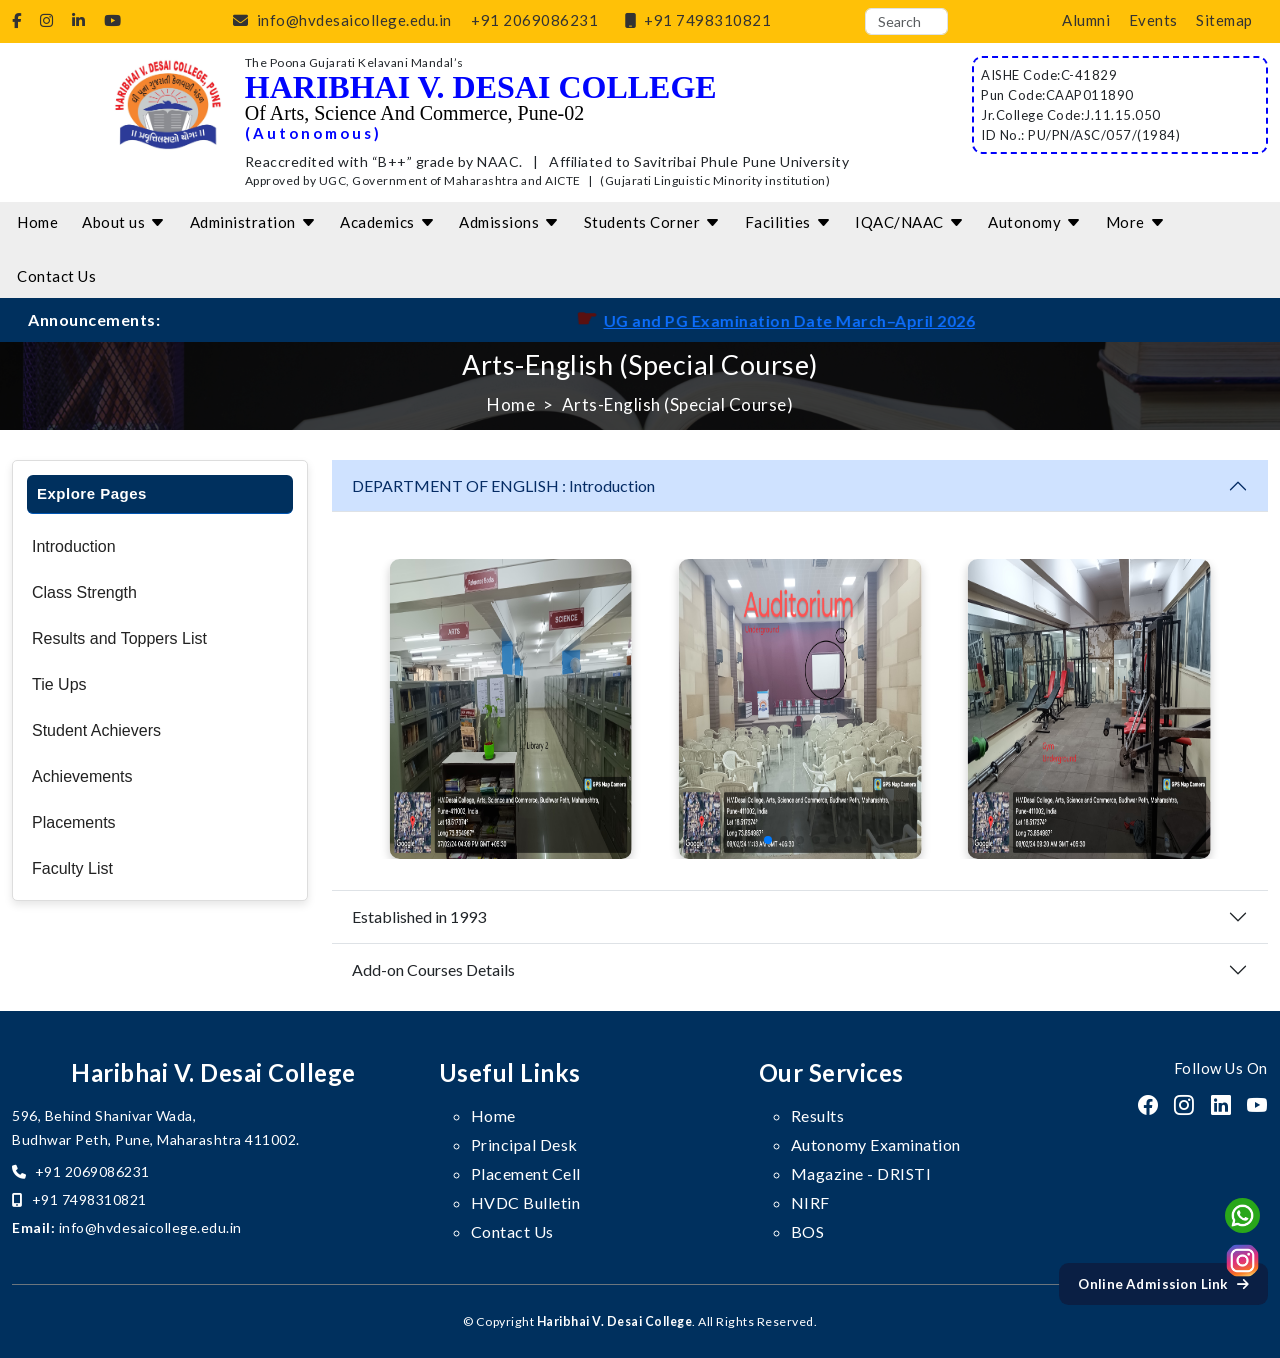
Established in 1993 (419, 916)
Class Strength (84, 592)
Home (37, 222)
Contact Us (56, 276)
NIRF (810, 1202)
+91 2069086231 (534, 20)
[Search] (906, 21)
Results (818, 1115)
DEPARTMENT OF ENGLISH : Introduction (503, 485)
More (1136, 222)
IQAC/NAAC (909, 222)
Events (1153, 20)
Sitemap (1224, 20)
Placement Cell (526, 1173)
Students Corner (652, 222)
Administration (253, 222)
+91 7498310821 (694, 20)
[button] (704, 840)
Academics (387, 222)
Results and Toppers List (119, 638)
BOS (808, 1231)
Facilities (788, 222)
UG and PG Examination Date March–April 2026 (853, 320)
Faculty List (72, 868)
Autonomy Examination (876, 1144)
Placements (74, 822)
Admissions (509, 222)
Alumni (1086, 20)
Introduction (74, 546)
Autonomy (1035, 222)
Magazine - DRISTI (861, 1173)
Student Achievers (96, 730)
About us (124, 222)
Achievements (82, 776)
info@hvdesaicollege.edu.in (338, 20)
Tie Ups (59, 684)
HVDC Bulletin (526, 1202)
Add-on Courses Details (433, 969)
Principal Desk (524, 1144)
